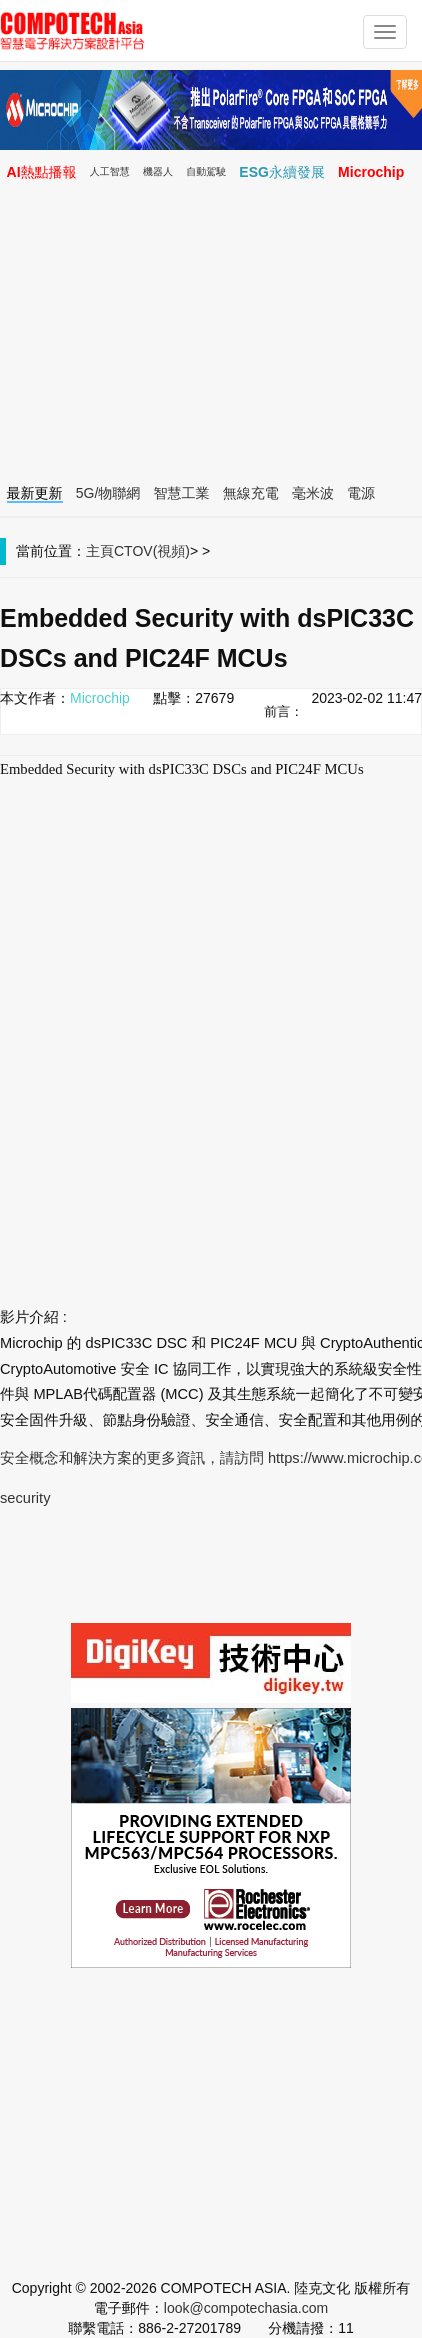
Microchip (371, 172)
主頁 (100, 551)
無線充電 (251, 493)
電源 (361, 493)
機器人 (158, 171)
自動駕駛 (206, 171)
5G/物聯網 (108, 493)
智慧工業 (182, 493)
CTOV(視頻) (152, 551)
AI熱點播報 (42, 172)
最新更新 (35, 493)
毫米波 (313, 493)
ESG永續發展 (282, 172)
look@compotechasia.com (246, 2308)
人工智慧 (110, 171)
